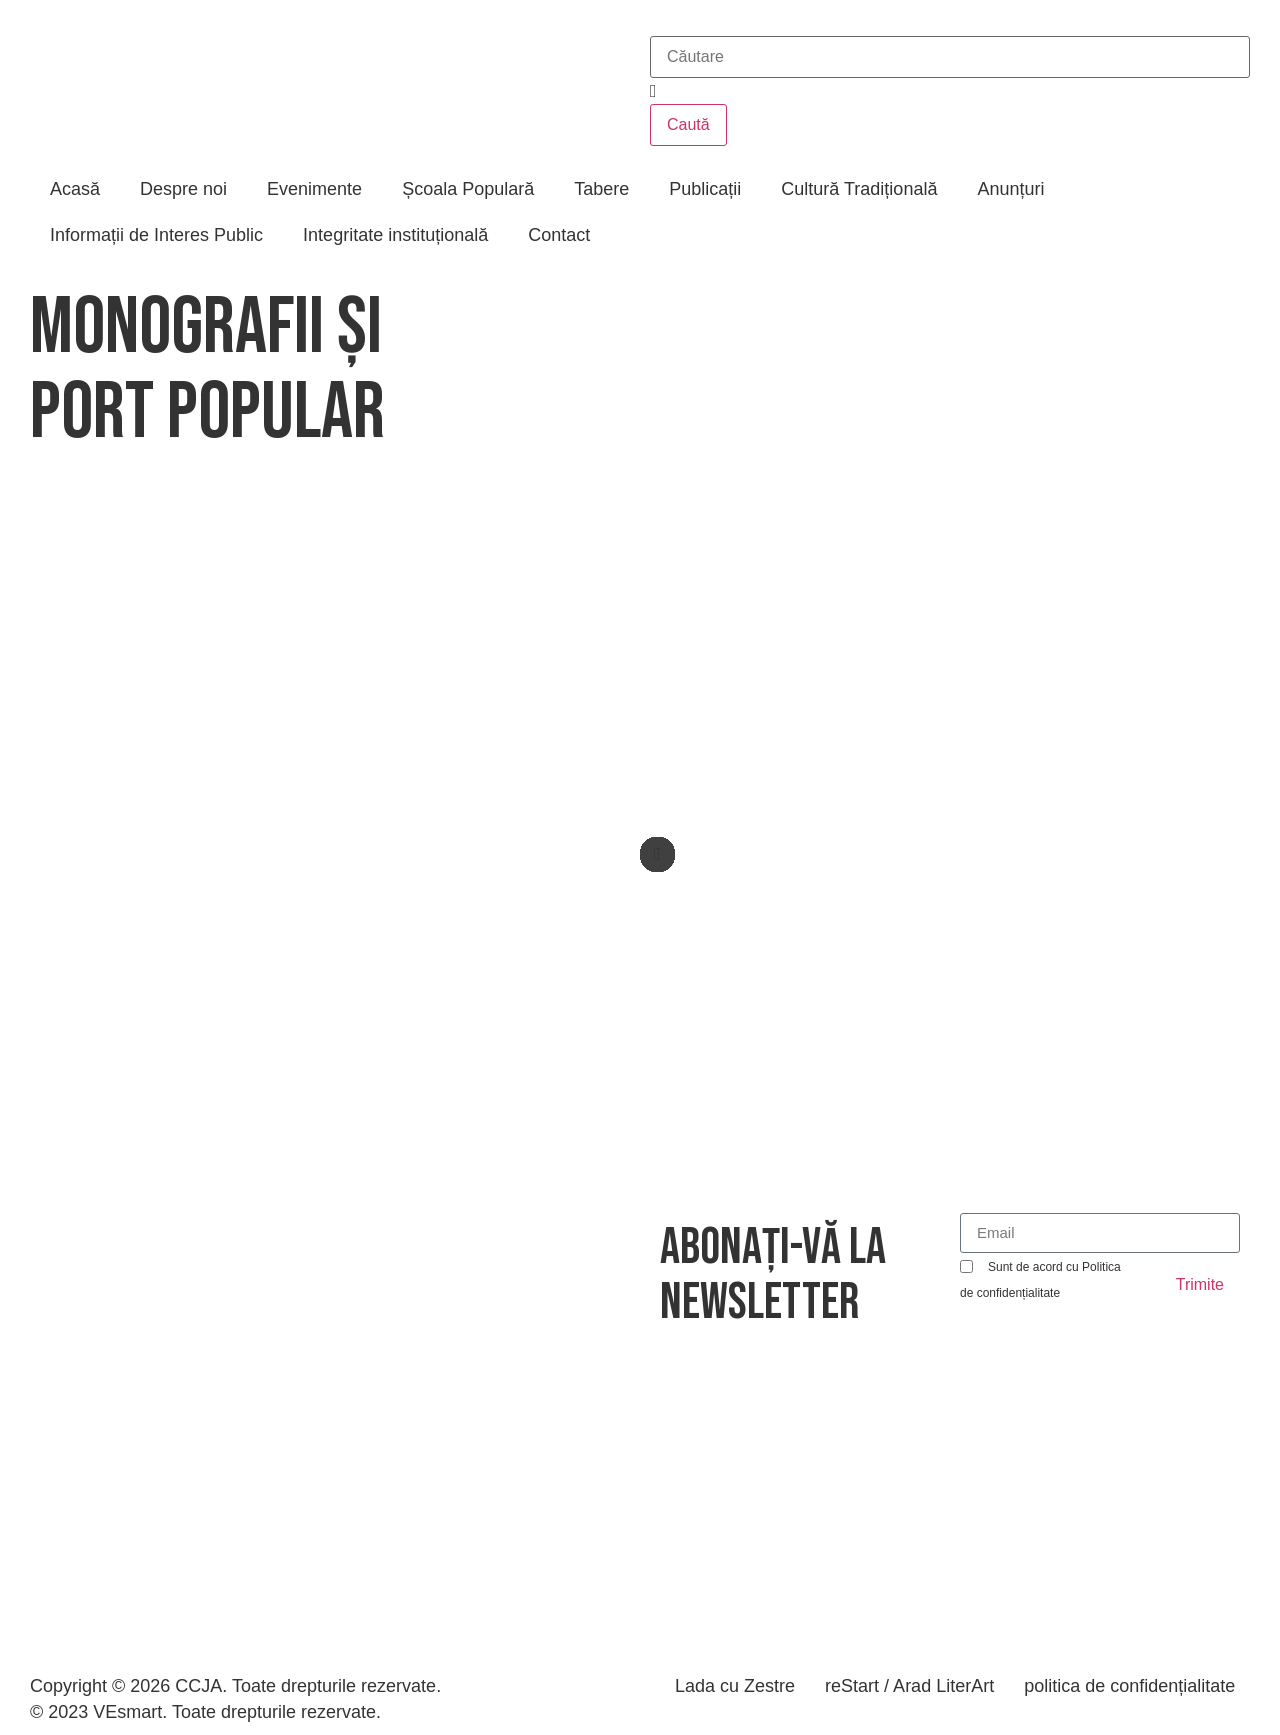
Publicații (705, 189)
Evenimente (314, 189)
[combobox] (950, 57)
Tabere (601, 189)
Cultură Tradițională (859, 189)
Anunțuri (1010, 189)
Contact (559, 235)
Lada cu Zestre (735, 1686)
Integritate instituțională (395, 235)
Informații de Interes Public (156, 235)
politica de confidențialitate (1129, 1686)
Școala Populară (468, 189)
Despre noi (183, 189)
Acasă (75, 189)
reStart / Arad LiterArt (909, 1686)
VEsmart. (130, 1712)
